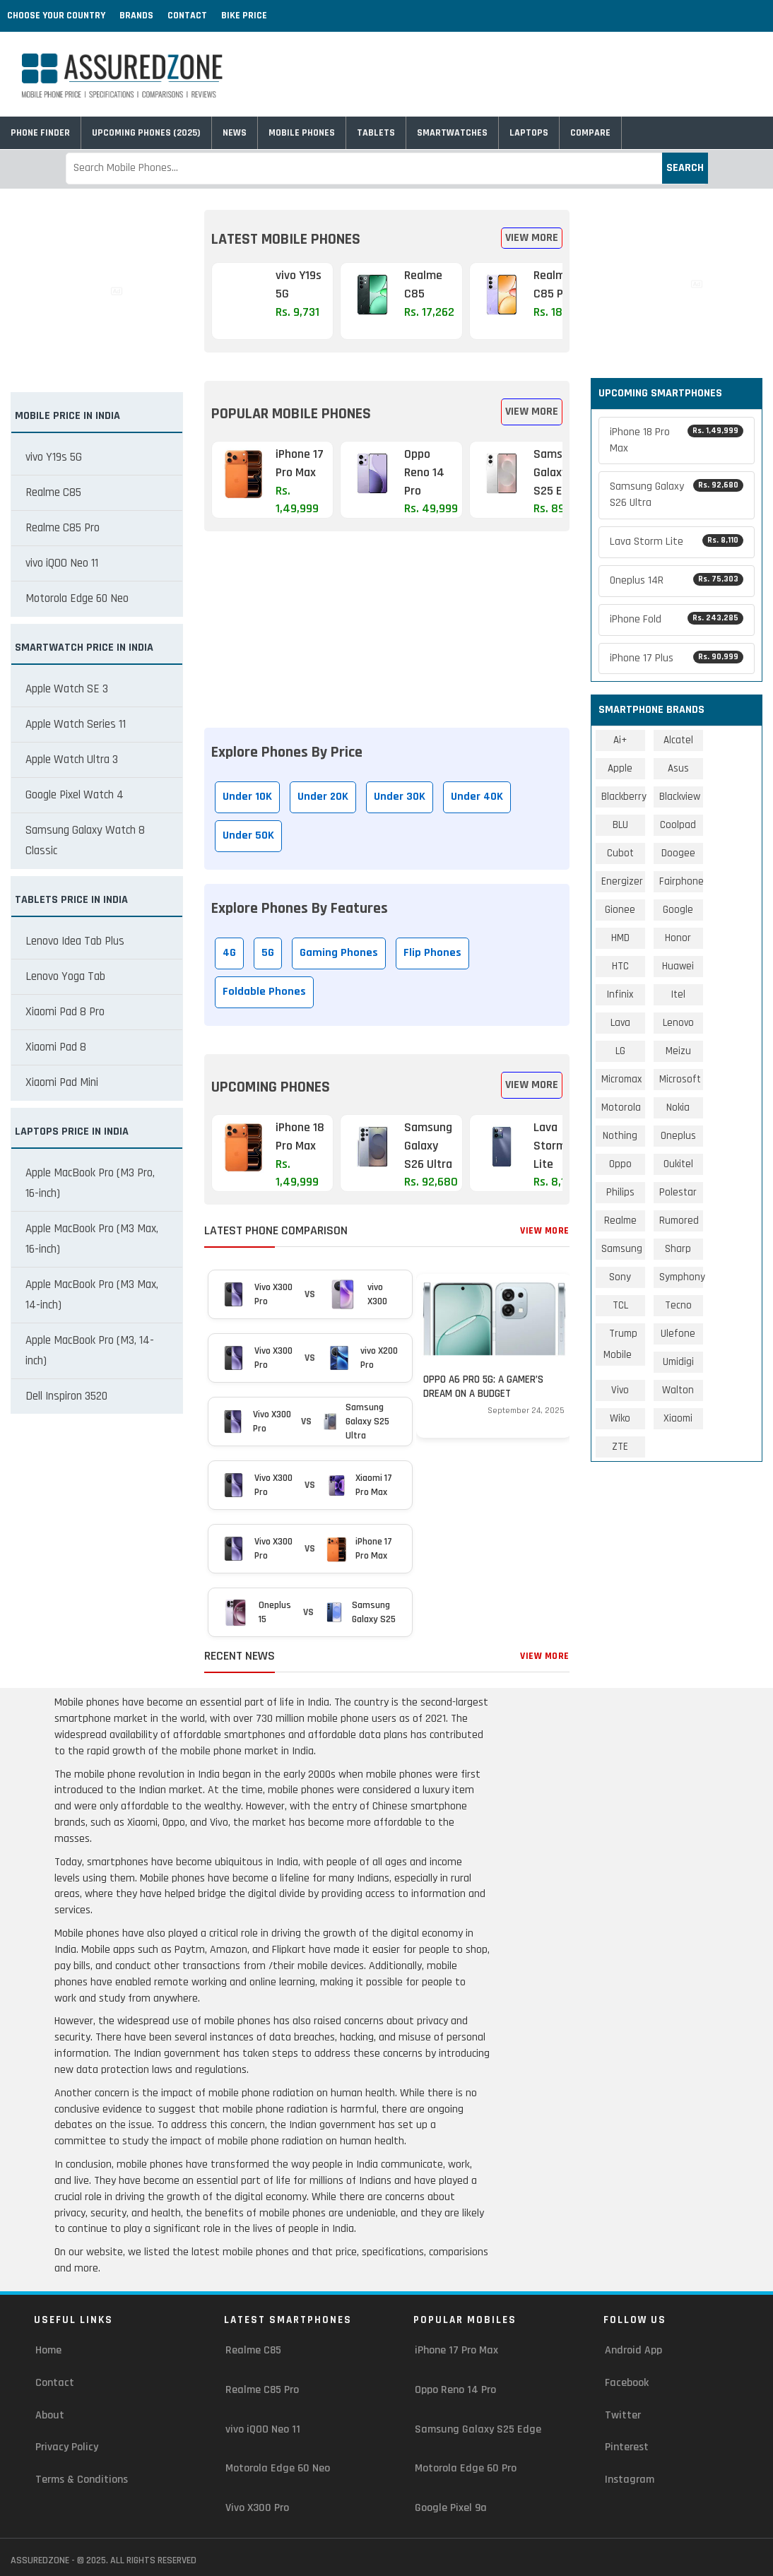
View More (531, 237)
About (49, 2415)
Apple (620, 768)
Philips (620, 1192)
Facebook (627, 2382)
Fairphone (681, 881)
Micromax (621, 1079)
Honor (678, 938)
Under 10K (247, 796)
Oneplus (678, 1135)
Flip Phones (432, 952)
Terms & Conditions (81, 2479)
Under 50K (248, 835)
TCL (620, 1305)
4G (229, 952)
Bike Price (244, 15)
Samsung (621, 1248)
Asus (678, 768)
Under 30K (399, 796)
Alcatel (678, 740)
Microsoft (680, 1079)
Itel (678, 994)
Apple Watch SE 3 (66, 689)
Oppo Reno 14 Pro (455, 2389)
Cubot (620, 853)
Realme (620, 1220)
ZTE (620, 1446)
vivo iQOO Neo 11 (61, 563)
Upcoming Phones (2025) (146, 132)
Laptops (528, 132)
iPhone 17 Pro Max (456, 2350)
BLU (620, 825)
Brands (136, 15)
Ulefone (678, 1333)
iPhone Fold (677, 619)
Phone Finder (40, 132)
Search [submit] (685, 167)
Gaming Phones (339, 952)
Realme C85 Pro (62, 528)
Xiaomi (677, 1418)
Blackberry (624, 796)
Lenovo (678, 1022)
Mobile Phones (302, 132)
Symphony (682, 1277)
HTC (620, 966)
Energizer (622, 881)
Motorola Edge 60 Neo (77, 598)
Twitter (623, 2415)
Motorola (621, 1107)
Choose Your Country (56, 15)
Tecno (678, 1305)
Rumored (679, 1220)
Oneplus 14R (677, 580)
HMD (620, 938)
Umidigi (678, 1362)
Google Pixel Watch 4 (74, 795)
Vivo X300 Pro (257, 2507)
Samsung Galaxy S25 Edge (478, 2429)
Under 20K (322, 796)
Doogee (678, 853)
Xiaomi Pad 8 (55, 1047)
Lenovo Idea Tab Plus (74, 941)
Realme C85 (53, 492)
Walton (678, 1390)
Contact (187, 15)
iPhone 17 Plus (677, 658)
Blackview (679, 796)
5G (267, 952)
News (235, 132)
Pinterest (627, 2447)
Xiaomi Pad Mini (61, 1082)
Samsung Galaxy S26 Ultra (677, 494)
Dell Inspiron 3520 (66, 1396)
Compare (590, 132)
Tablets (376, 132)
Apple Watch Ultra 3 (71, 759)
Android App (633, 2350)
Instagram (629, 2479)
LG (620, 1051)
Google (678, 909)
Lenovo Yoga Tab (65, 976)
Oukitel (678, 1164)
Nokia (678, 1107)
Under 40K (477, 796)
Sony (620, 1277)
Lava (620, 1022)
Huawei (678, 966)
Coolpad (678, 825)
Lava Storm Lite (677, 541)
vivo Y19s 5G (53, 457)
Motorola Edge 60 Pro (466, 2468)
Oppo (620, 1164)
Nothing (620, 1135)
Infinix (620, 994)
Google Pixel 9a (451, 2507)
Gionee (620, 909)
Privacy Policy (66, 2447)
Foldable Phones (264, 991)
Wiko (620, 1418)
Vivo (620, 1390)
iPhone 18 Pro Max (677, 440)
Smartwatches (452, 132)
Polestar (678, 1192)
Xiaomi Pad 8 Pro (65, 1012)
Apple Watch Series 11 (75, 724)
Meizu (678, 1051)
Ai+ (620, 740)
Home (48, 2350)
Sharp (678, 1248)
